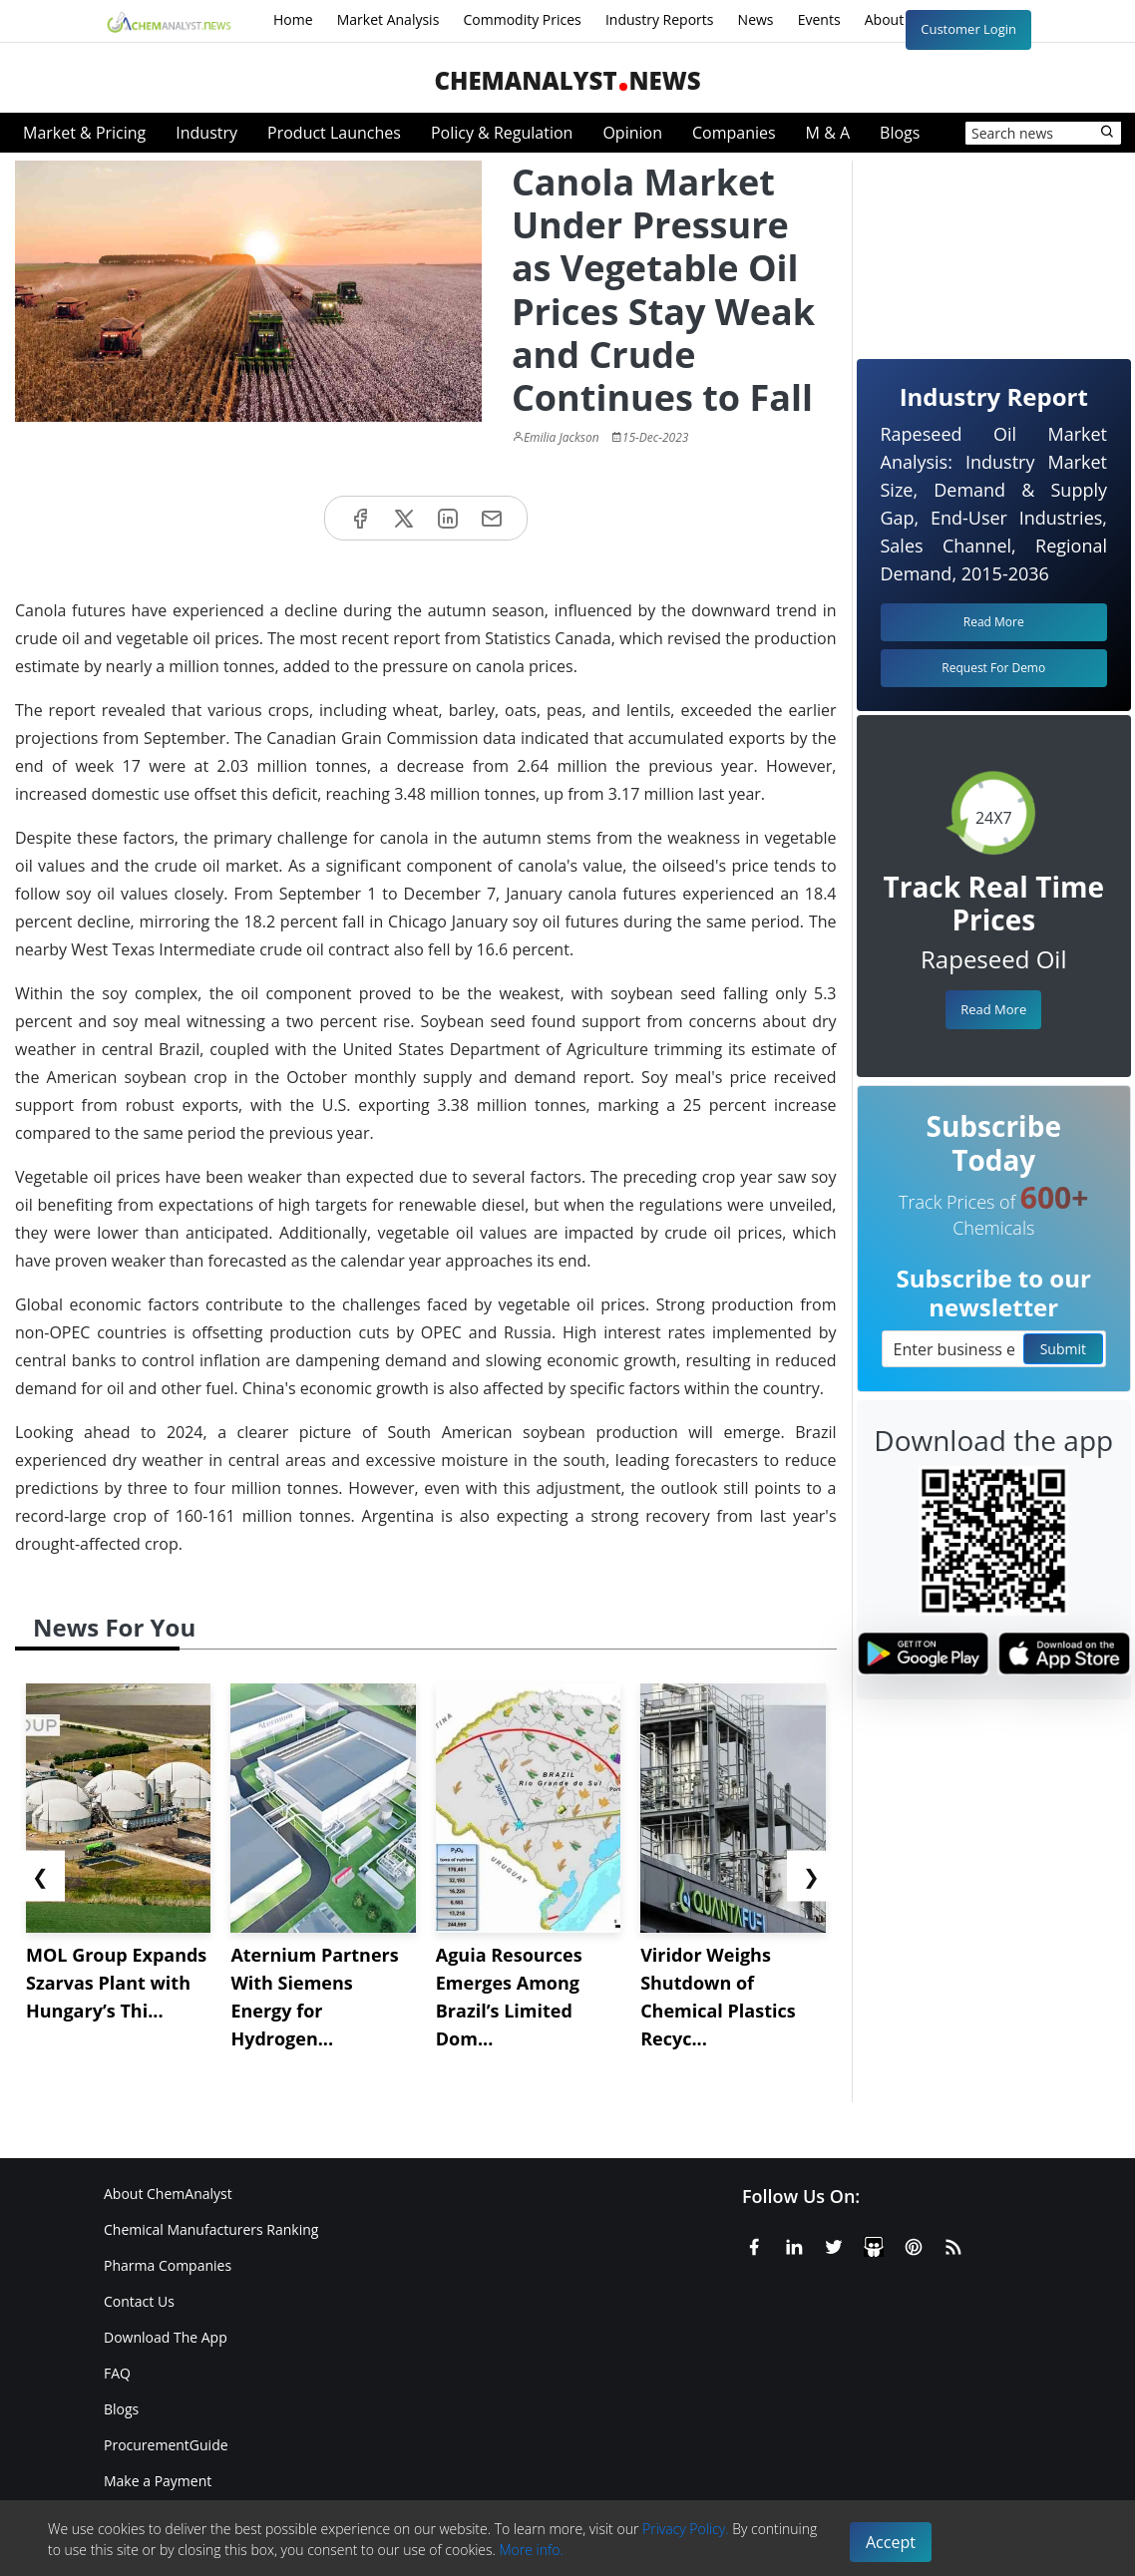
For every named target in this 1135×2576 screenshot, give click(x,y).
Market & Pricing (84, 133)
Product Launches (334, 133)
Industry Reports (659, 19)
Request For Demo (993, 667)
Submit (1063, 1348)
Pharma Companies (167, 2265)
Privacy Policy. (685, 2528)
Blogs (900, 133)
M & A (828, 133)
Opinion (632, 133)
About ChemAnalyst (168, 2193)
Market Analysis (388, 19)
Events (819, 19)
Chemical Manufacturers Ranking (211, 2229)
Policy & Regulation (501, 133)
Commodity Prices (521, 19)
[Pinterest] (914, 2243)
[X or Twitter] (834, 2243)
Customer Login (968, 29)
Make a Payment (157, 2480)
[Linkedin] (794, 2243)
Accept (891, 2542)
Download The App (165, 2337)
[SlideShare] (874, 2243)
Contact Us (139, 2301)
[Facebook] (754, 2243)
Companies (734, 133)
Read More (993, 1009)
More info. (532, 2549)
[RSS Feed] (953, 2243)
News (756, 19)
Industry (206, 133)
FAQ (117, 2373)
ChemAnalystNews (567, 80)
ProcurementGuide (166, 2444)
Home (293, 19)
